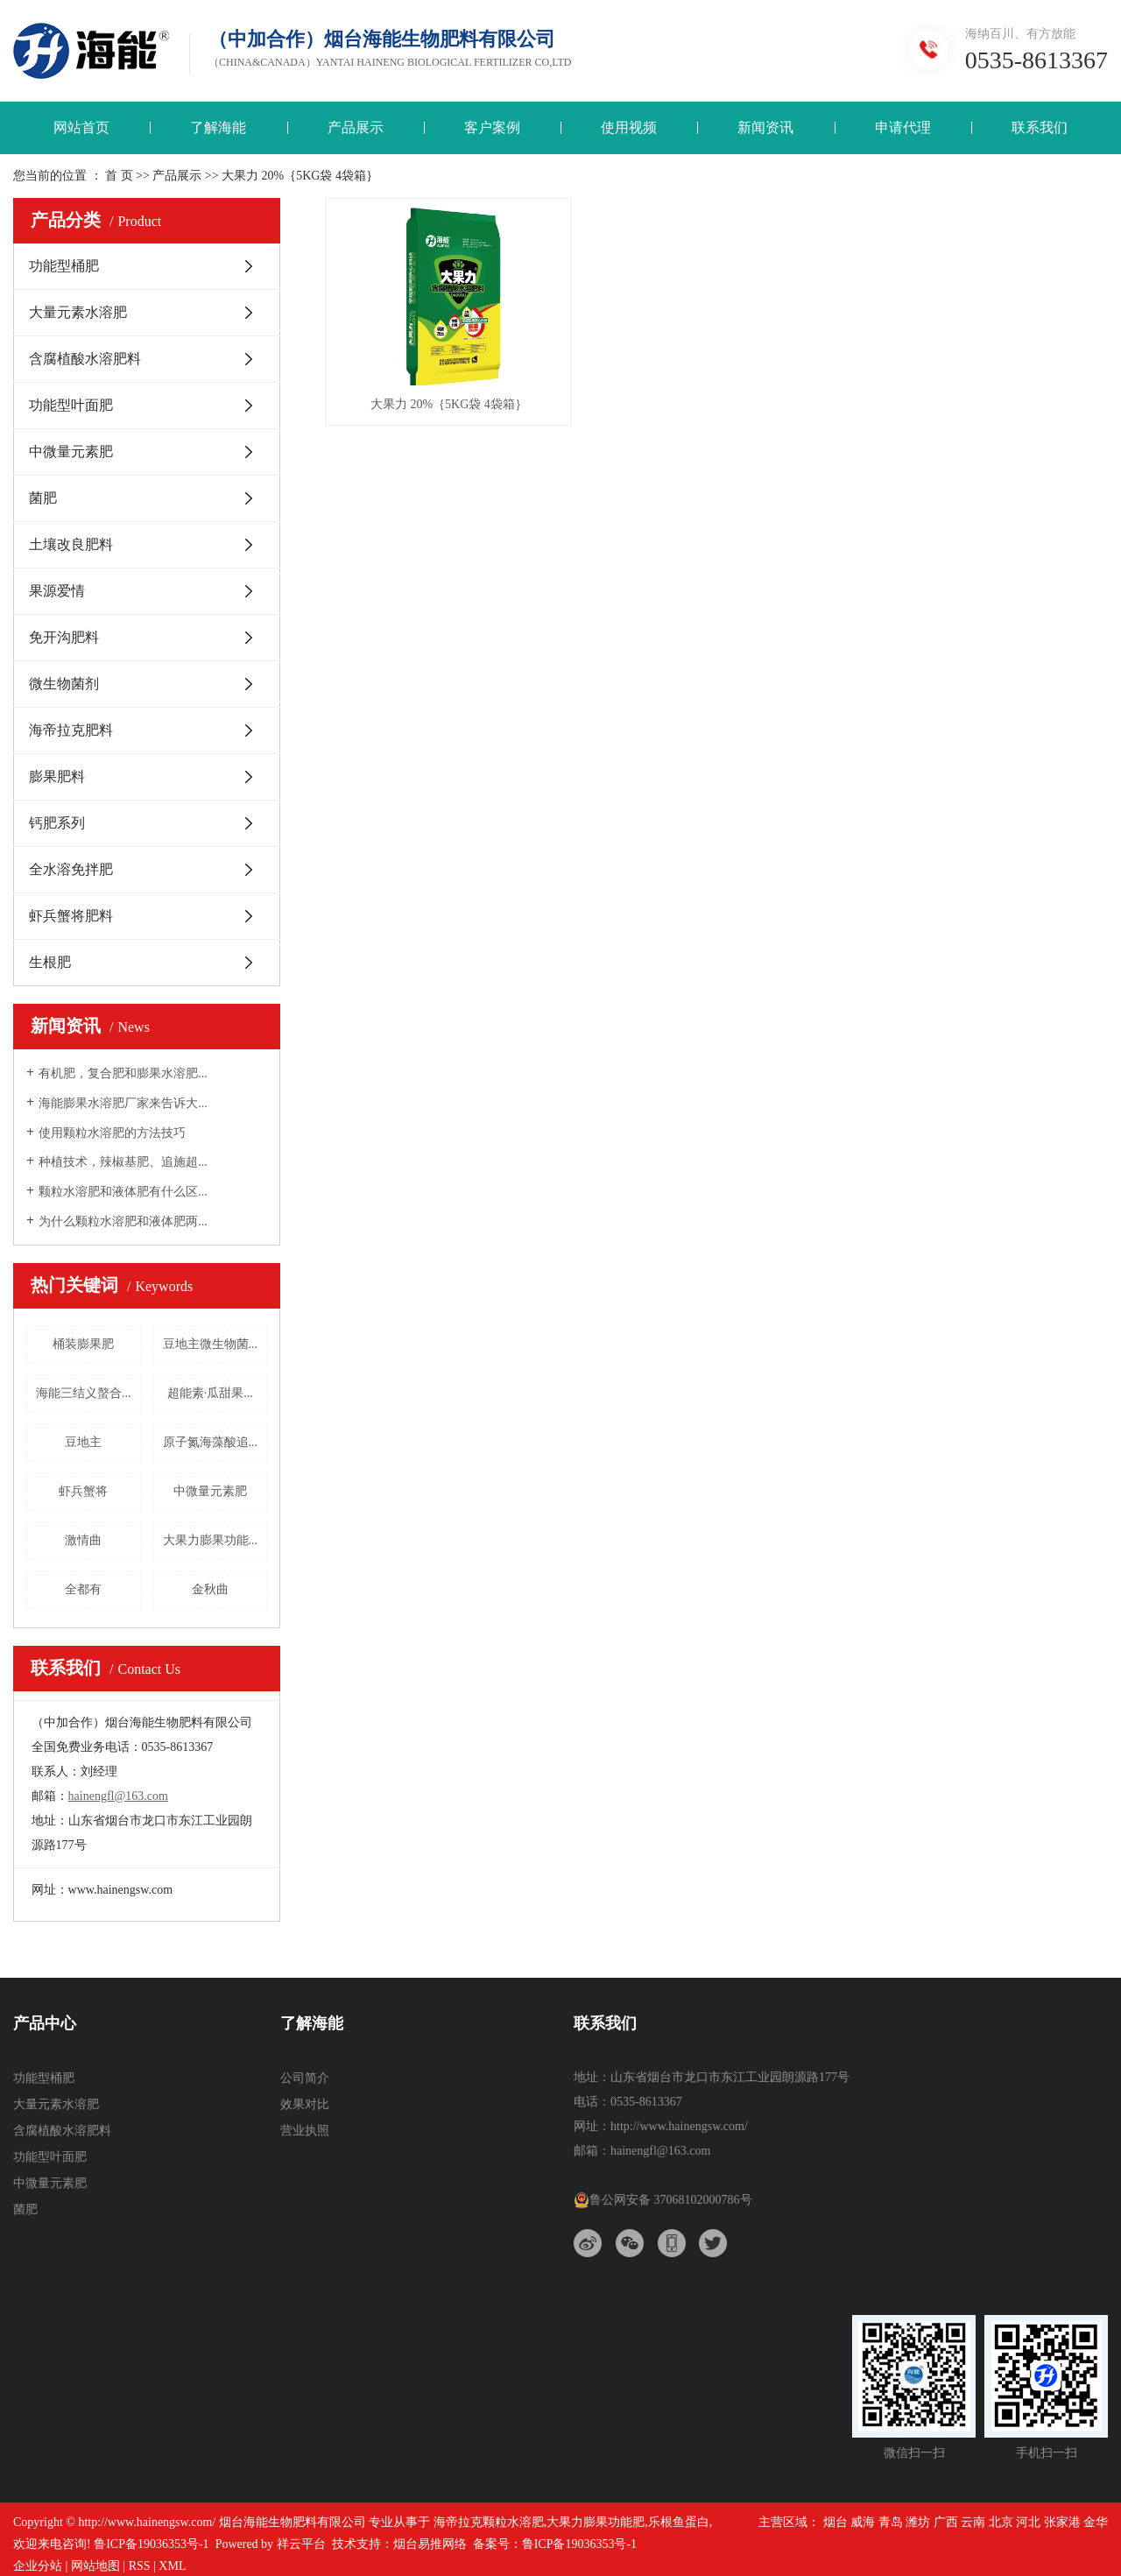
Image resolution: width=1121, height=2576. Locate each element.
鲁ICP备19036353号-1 (151, 2544)
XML (172, 2565)
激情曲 (83, 1540)
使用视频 (629, 127)
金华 (1095, 2522)
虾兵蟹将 (83, 1491)
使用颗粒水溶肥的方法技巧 (112, 1133)
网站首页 (81, 127)
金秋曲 (210, 1589)
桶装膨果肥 (83, 1344)
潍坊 (918, 2522)
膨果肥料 (57, 776)
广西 (946, 2522)
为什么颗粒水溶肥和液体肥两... (123, 1221)
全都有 (83, 1589)
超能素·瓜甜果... (210, 1393)
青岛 (890, 2522)
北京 (1001, 2522)
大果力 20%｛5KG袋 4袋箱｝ (448, 404)
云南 (973, 2522)
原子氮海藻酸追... (210, 1442)
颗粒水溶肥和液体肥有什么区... (123, 1191)
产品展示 (356, 127)
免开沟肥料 (64, 637)
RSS (140, 2565)
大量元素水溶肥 (78, 312)
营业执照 (304, 2130)
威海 (862, 2522)
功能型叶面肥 (71, 405)
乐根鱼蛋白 (678, 2522)
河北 (1028, 2522)
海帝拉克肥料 (71, 730)
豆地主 (83, 1442)
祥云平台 (301, 2544)
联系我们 (1040, 127)
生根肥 (50, 962)
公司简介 (304, 2078)
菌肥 (43, 497)
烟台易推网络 (430, 2544)
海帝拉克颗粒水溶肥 (489, 2522)
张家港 (1062, 2522)
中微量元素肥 (71, 451)
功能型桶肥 (64, 265)
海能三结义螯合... (83, 1393)
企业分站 (37, 2565)
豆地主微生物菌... (210, 1344)
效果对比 (304, 2104)
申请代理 (903, 127)
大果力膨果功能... (210, 1540)
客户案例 (492, 127)
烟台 (835, 2522)
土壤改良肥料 (71, 544)
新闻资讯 (765, 127)
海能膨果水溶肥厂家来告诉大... (123, 1103)
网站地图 (95, 2565)
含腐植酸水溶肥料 (85, 358)
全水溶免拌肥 (71, 869)
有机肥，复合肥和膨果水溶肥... (123, 1073)
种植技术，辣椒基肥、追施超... (123, 1161)
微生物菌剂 (64, 683)
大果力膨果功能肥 (595, 2522)
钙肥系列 (57, 822)
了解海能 (218, 127)
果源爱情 (57, 590)
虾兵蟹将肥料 (71, 915)
